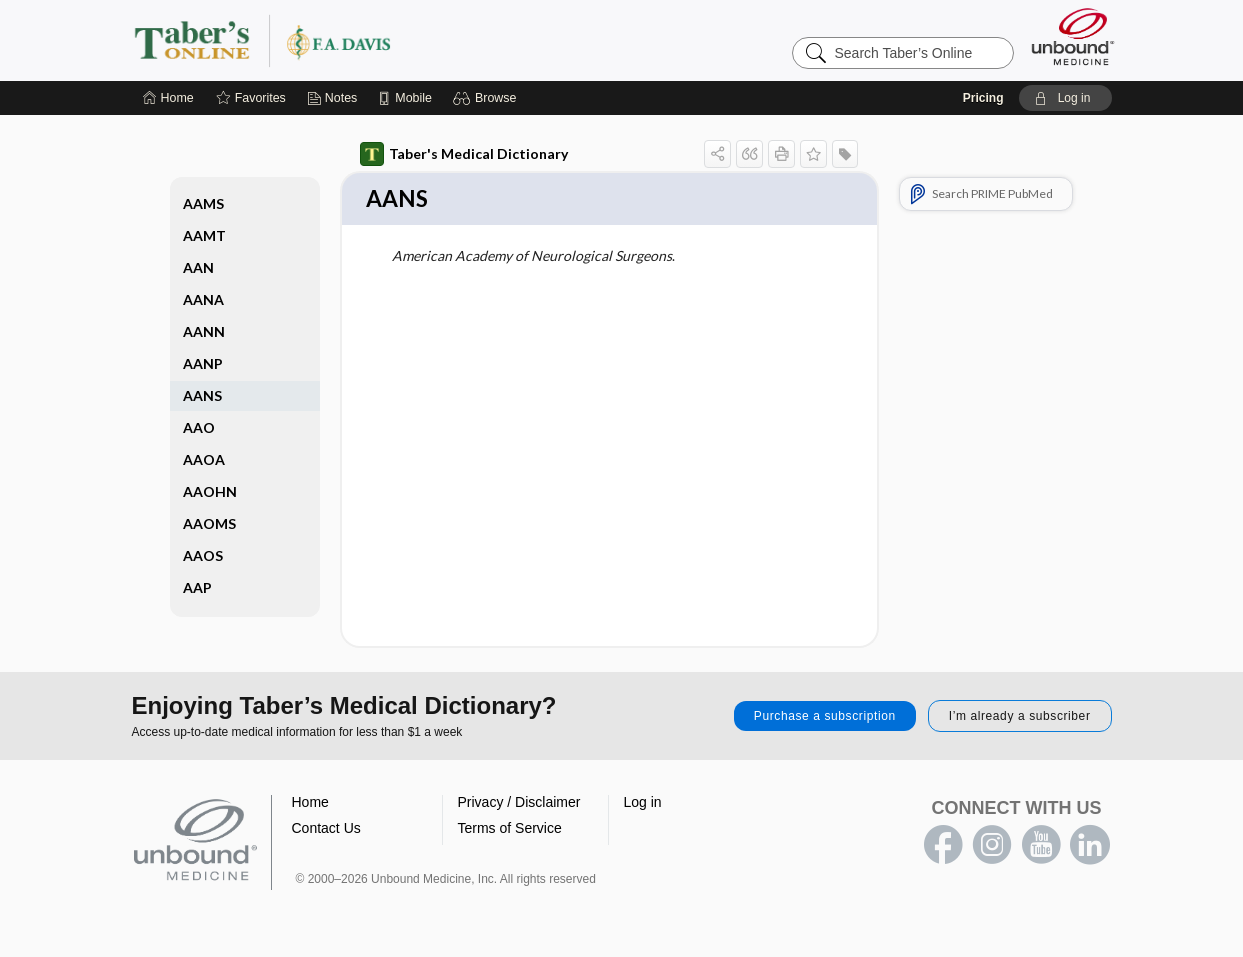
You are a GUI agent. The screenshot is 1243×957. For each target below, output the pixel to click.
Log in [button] (643, 804)
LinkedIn (1090, 847)
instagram (992, 847)
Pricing (983, 98)
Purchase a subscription (825, 718)
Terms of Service (510, 830)
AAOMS (209, 523)
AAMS (203, 203)
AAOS (203, 555)
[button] (487, 98)
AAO (199, 427)
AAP (197, 587)
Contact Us (326, 830)
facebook (943, 847)
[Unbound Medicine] (1073, 36)
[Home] (168, 98)
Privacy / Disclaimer (519, 804)
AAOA (204, 459)
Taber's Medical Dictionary (464, 154)
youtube (1041, 847)
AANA (203, 299)
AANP (203, 363)
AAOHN (210, 491)
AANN (204, 331)
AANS (202, 395)
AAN (198, 267)
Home (310, 804)
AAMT (204, 235)
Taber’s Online (382, 40)
